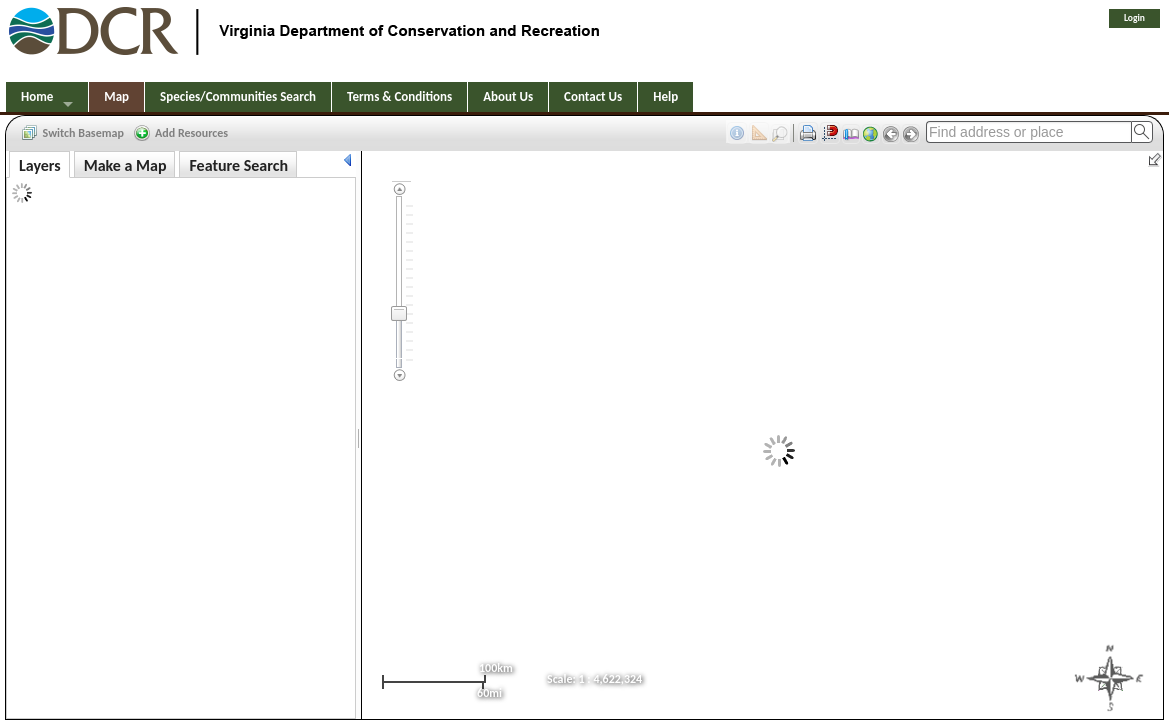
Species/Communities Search (238, 96)
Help (665, 96)
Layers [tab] (40, 165)
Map (116, 96)
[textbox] (1028, 132)
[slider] (399, 313)
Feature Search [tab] (238, 165)
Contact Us (593, 96)
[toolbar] (584, 131)
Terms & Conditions (399, 96)
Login (1134, 18)
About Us (508, 96)
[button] (74, 133)
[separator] (358, 435)
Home (37, 96)
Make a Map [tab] (125, 165)
